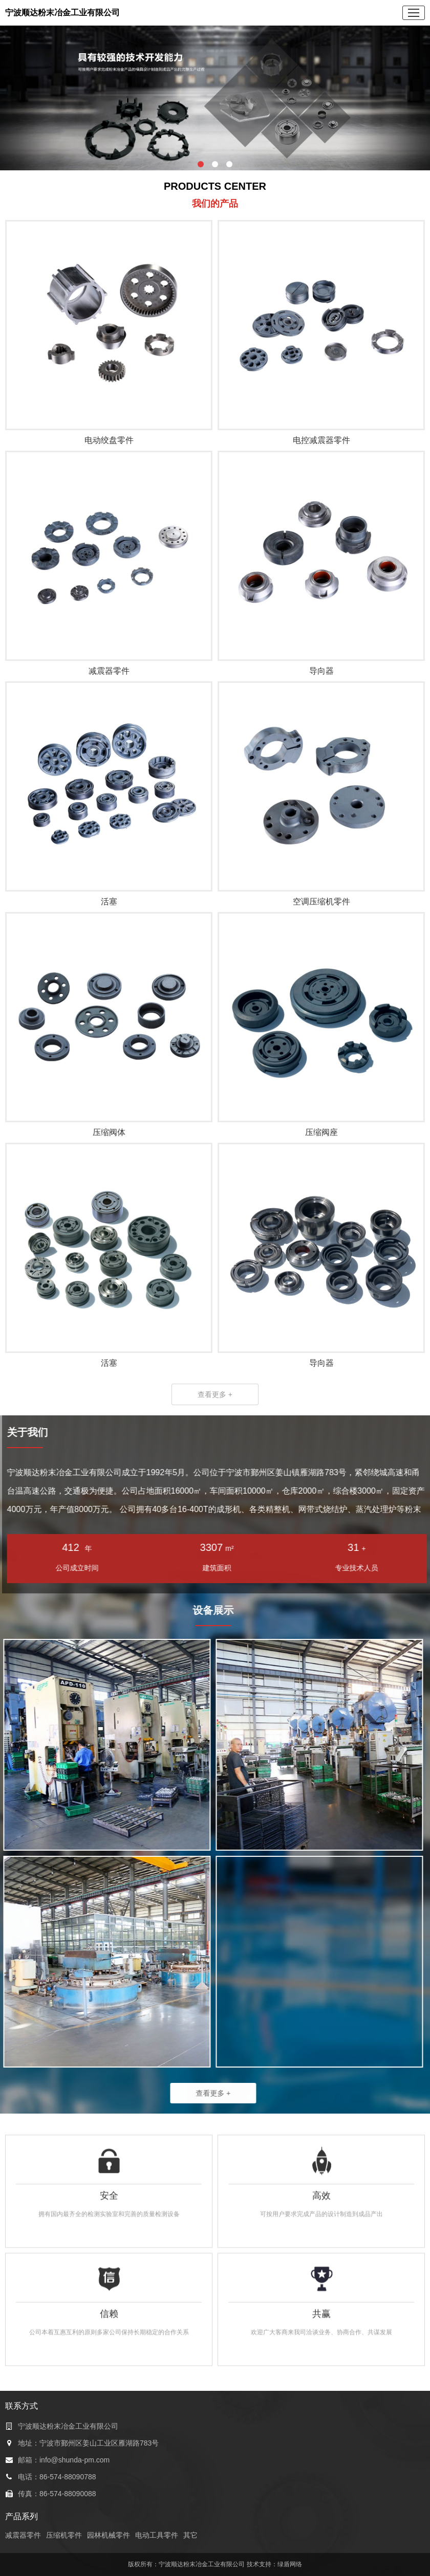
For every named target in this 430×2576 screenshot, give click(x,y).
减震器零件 (23, 2535)
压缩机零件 (64, 2535)
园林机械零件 (108, 2535)
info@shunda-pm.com (74, 2460)
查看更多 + (215, 1394)
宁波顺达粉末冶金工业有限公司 (62, 12)
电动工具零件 (156, 2535)
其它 (190, 2535)
